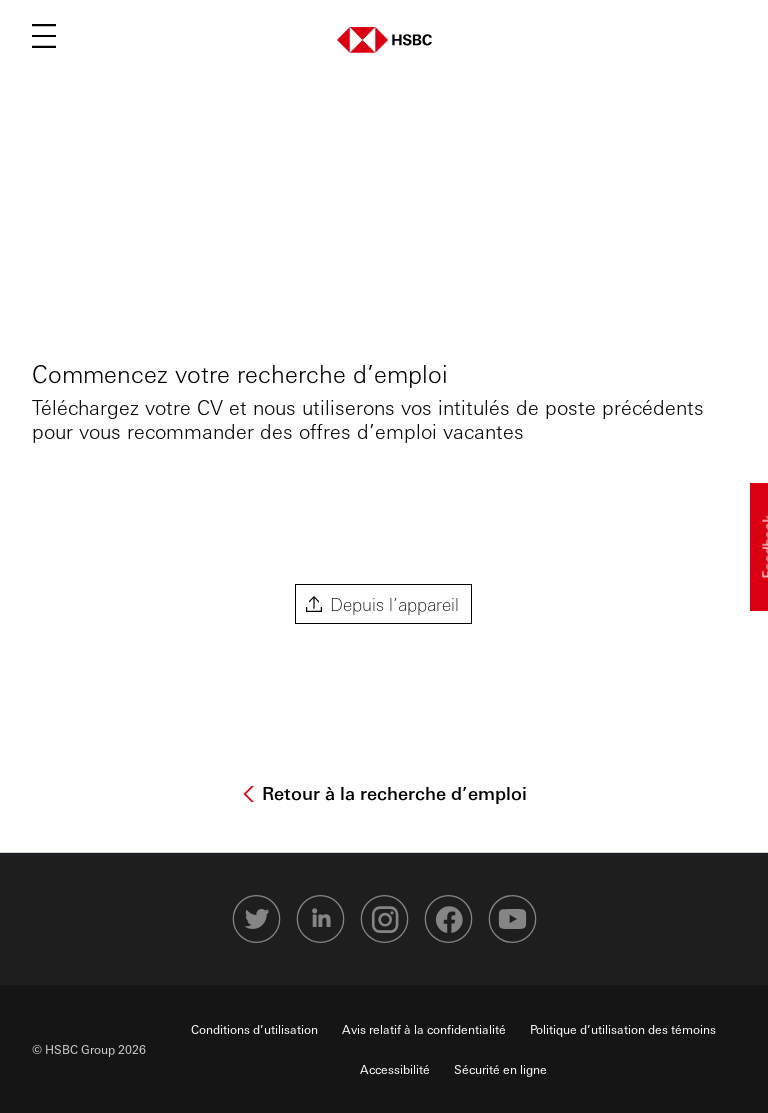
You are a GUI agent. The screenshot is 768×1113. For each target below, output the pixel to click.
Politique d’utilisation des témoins (623, 1029)
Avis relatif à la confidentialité (424, 1029)
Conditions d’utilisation (254, 1029)
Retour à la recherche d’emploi (392, 793)
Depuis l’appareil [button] (394, 603)
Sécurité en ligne (500, 1069)
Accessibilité (395, 1069)
